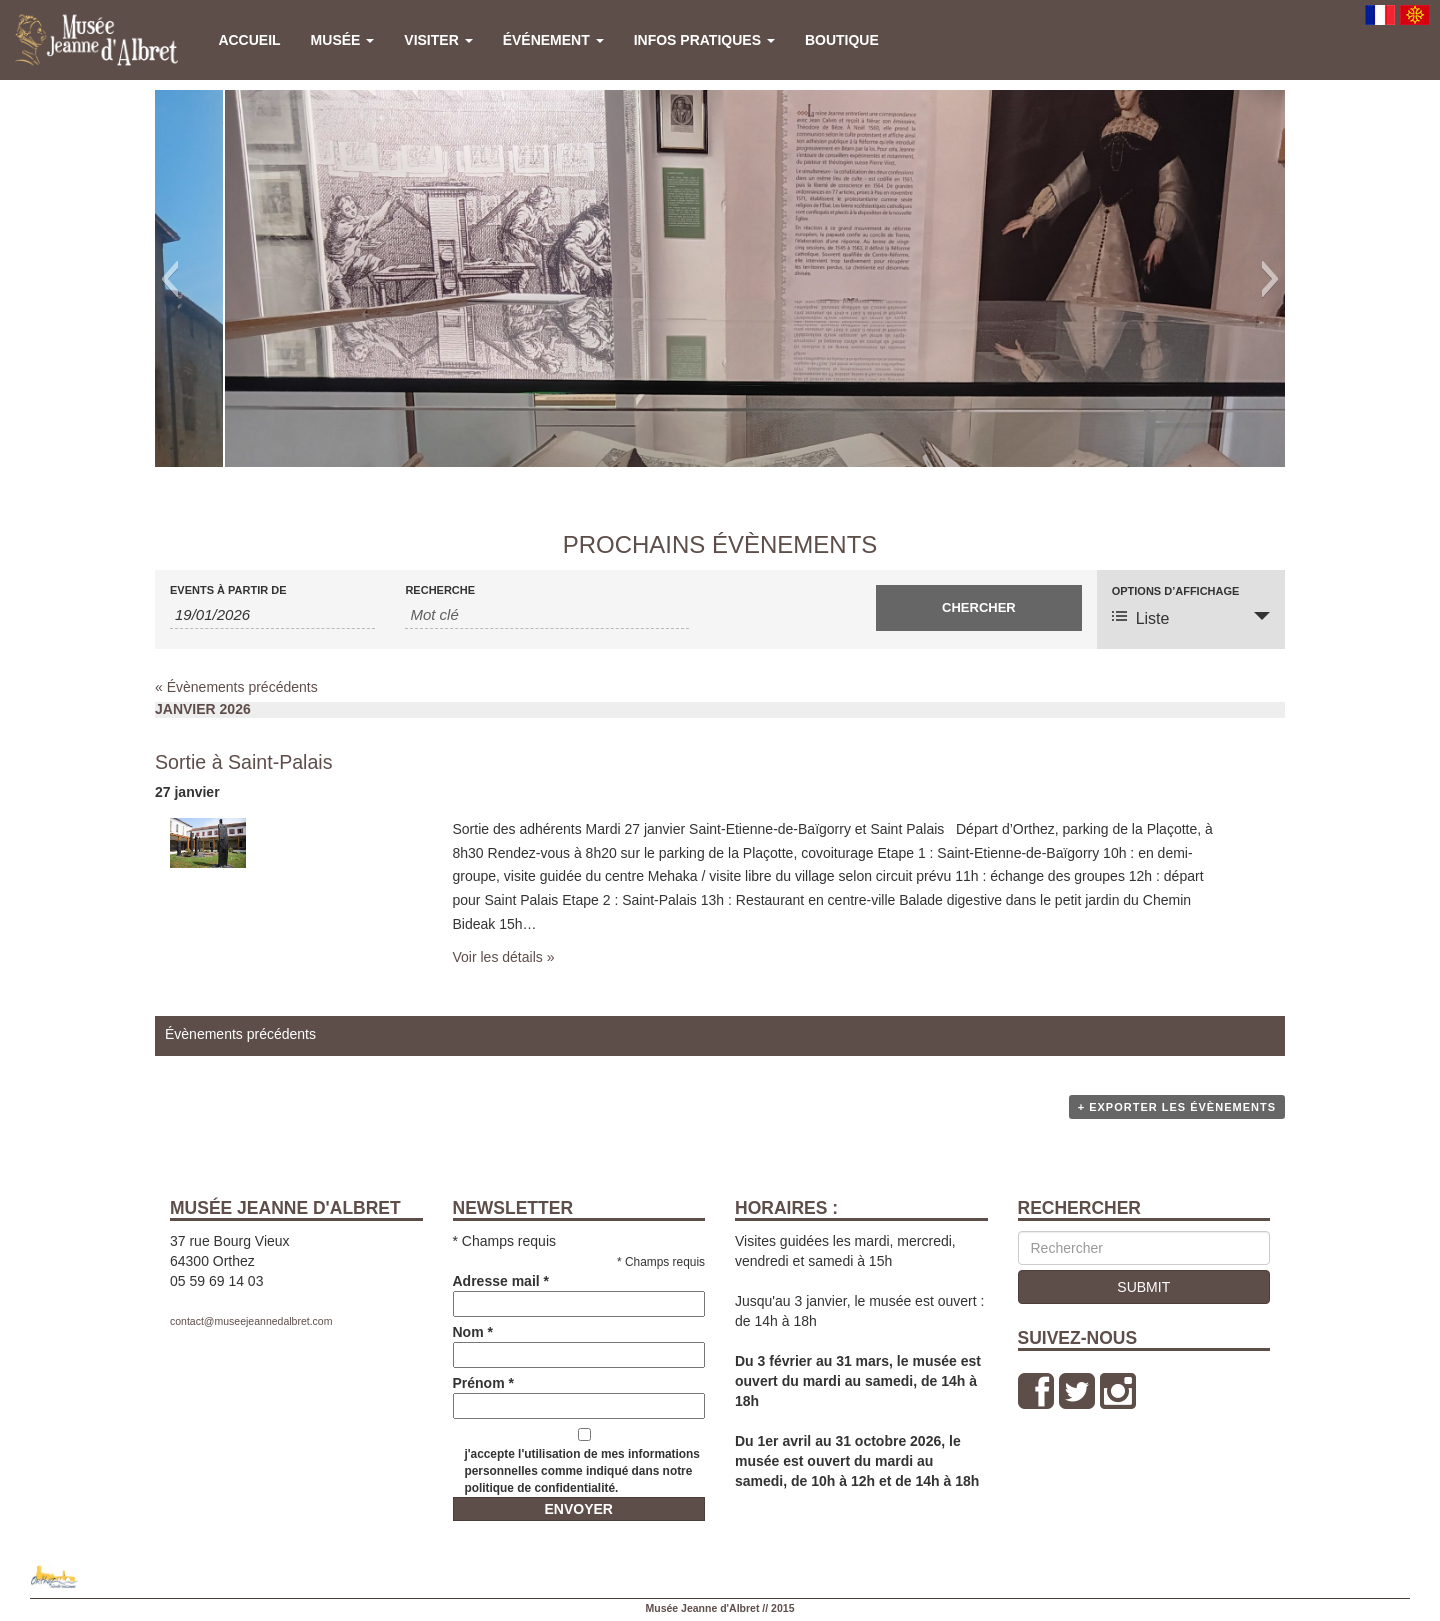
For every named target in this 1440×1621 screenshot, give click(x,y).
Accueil (249, 40)
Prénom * (579, 1394)
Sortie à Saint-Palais (244, 762)
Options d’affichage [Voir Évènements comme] (1176, 591)
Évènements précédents (236, 687)
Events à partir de (228, 590)
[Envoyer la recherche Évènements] (978, 608)
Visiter (438, 40)
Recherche (440, 590)
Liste (1141, 617)
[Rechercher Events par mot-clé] (547, 615)
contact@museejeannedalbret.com (251, 1321)
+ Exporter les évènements (1177, 1107)
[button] (169, 279)
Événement (553, 40)
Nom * (579, 1343)
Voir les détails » (504, 957)
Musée (343, 40)
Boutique (842, 40)
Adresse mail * (579, 1292)
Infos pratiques (704, 40)
